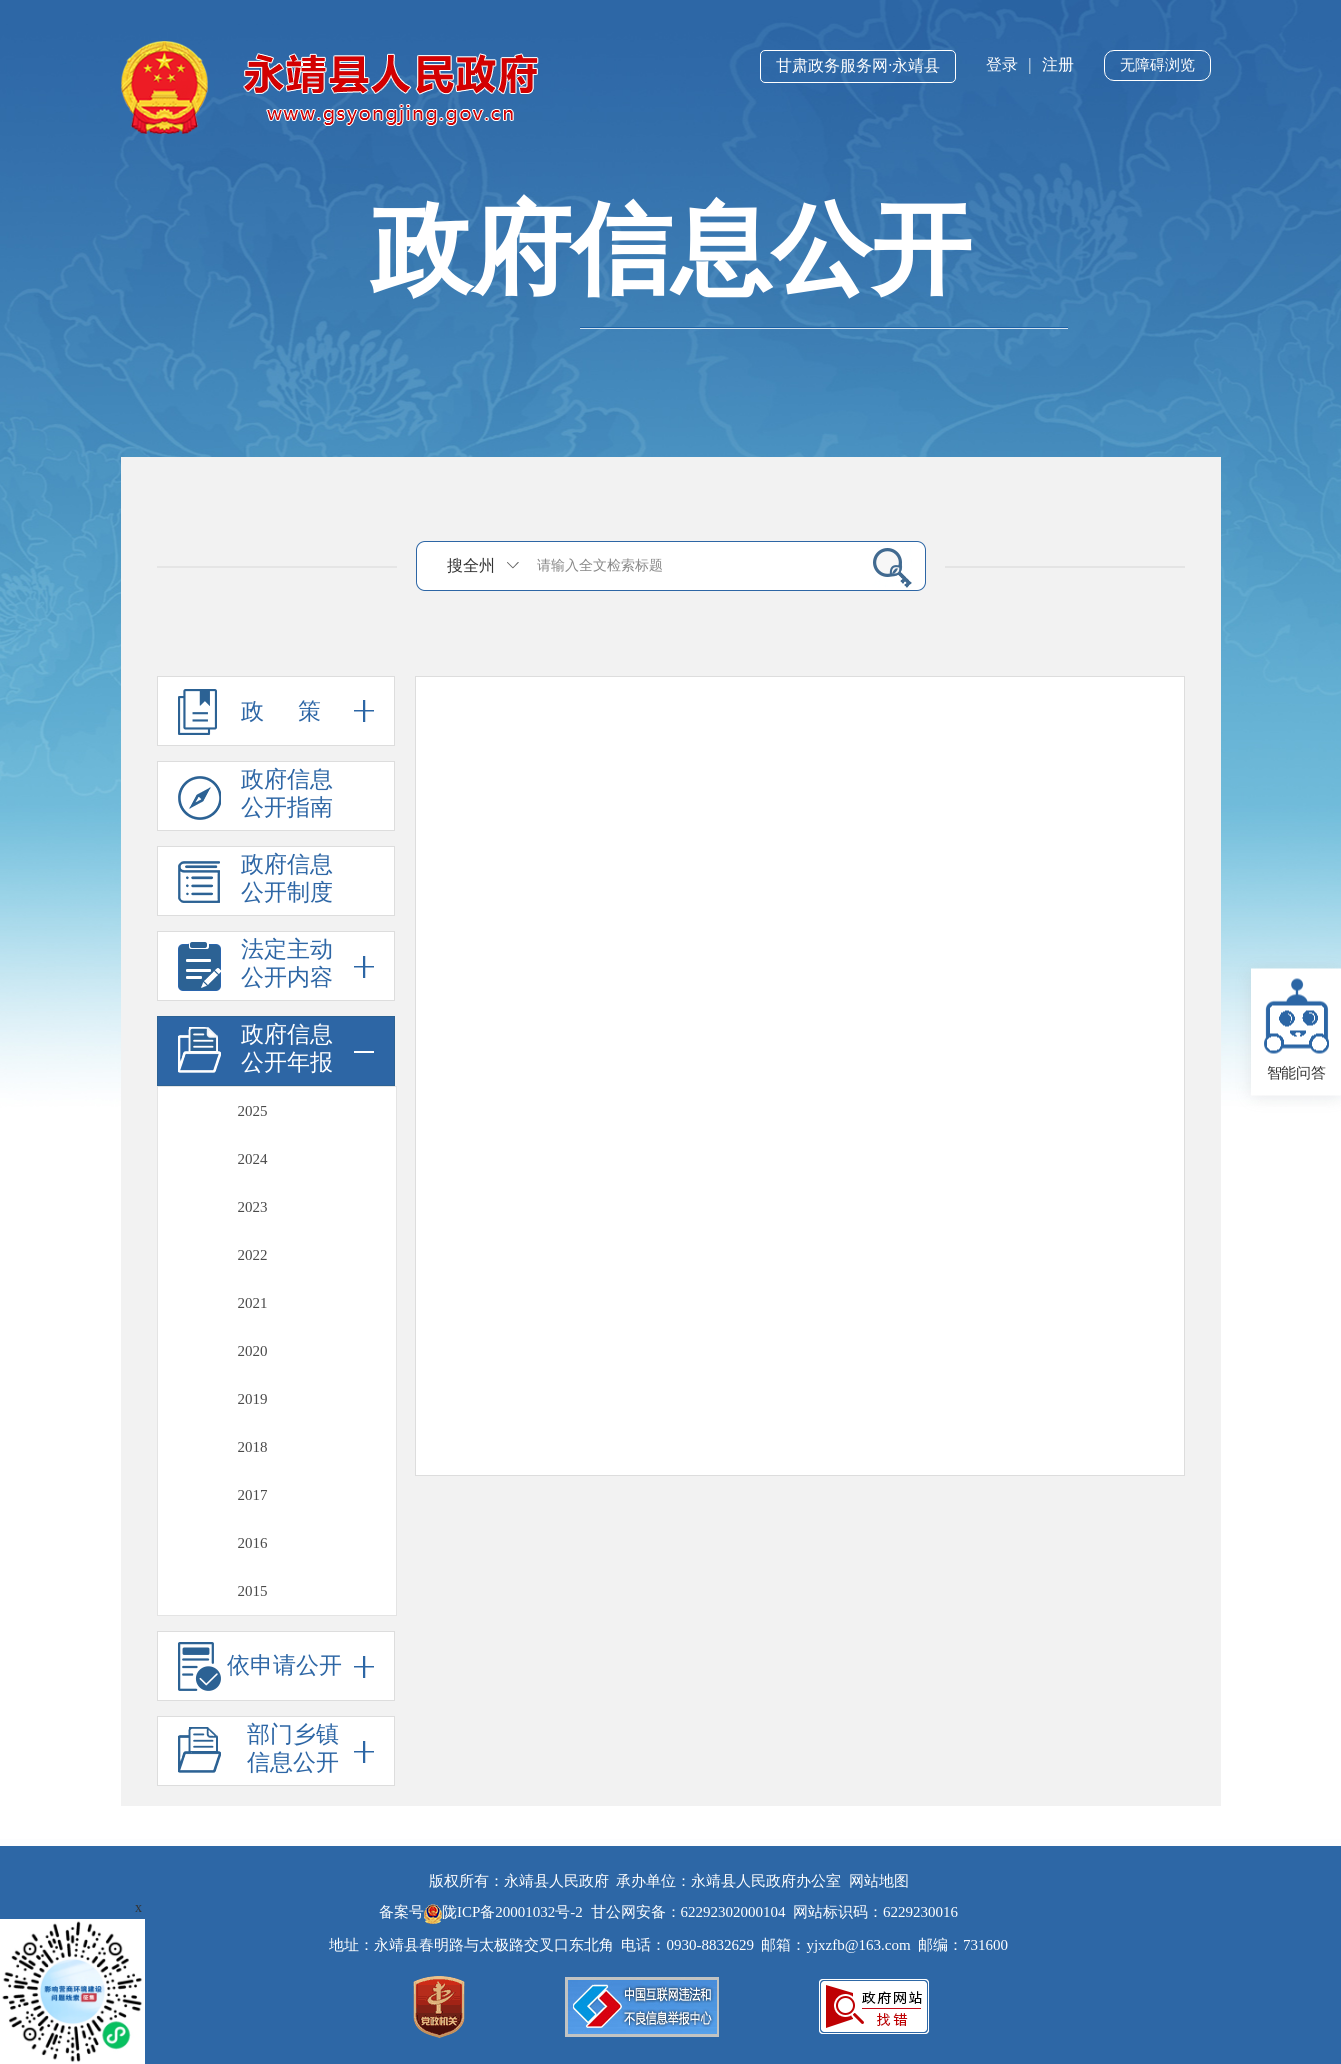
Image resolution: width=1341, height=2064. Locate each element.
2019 (253, 1399)
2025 (253, 1111)
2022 (253, 1255)
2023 (253, 1207)
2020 (253, 1351)
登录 (1002, 64)
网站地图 (879, 1881)
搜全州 (471, 565)
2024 (253, 1159)
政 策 (276, 711)
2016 (253, 1543)
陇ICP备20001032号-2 (505, 1912)
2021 (253, 1303)
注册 (1058, 64)
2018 (253, 1447)
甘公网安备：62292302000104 (688, 1912)
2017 (253, 1495)
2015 (253, 1591)
